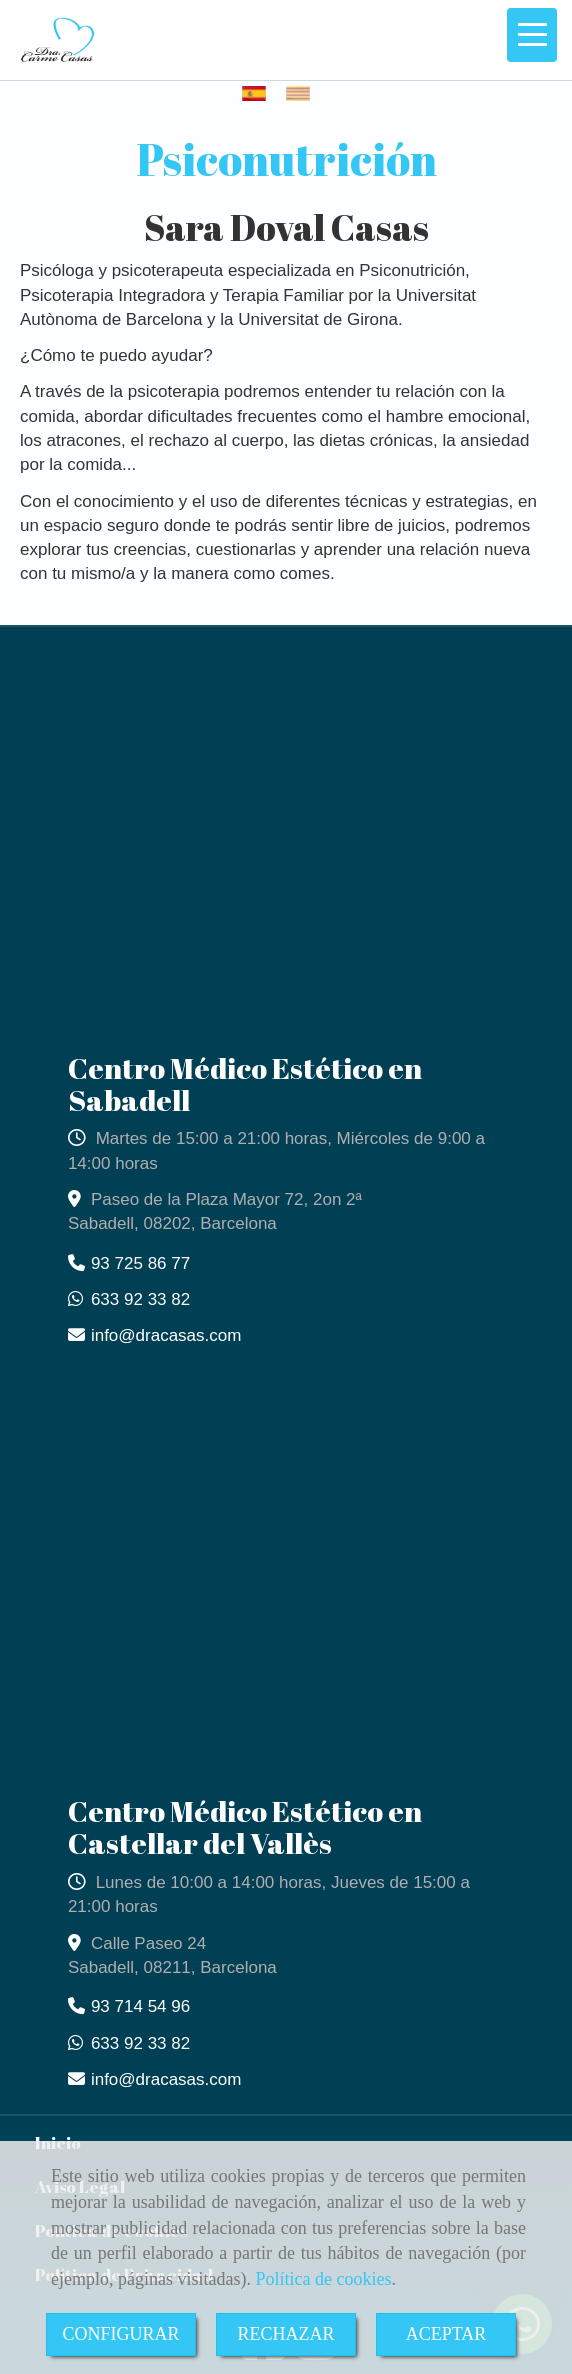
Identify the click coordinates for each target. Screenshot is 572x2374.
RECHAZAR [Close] (285, 2334)
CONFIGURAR (120, 2334)
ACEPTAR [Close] (446, 2334)
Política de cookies (323, 2279)
